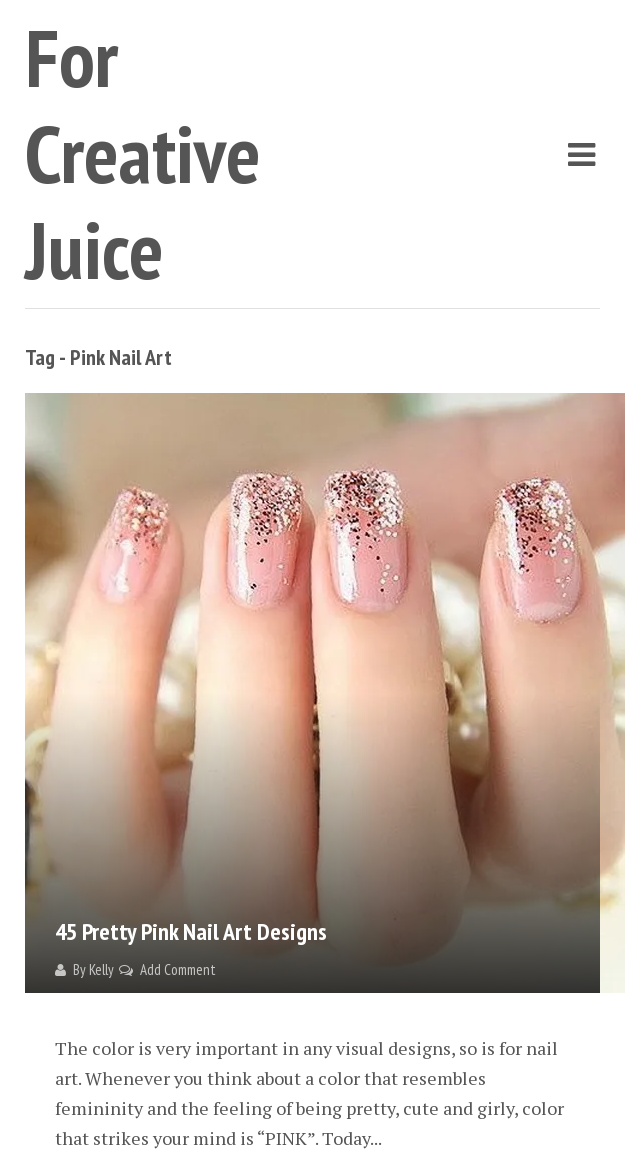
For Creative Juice (143, 153)
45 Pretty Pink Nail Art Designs (191, 931)
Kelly (101, 969)
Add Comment (178, 969)
